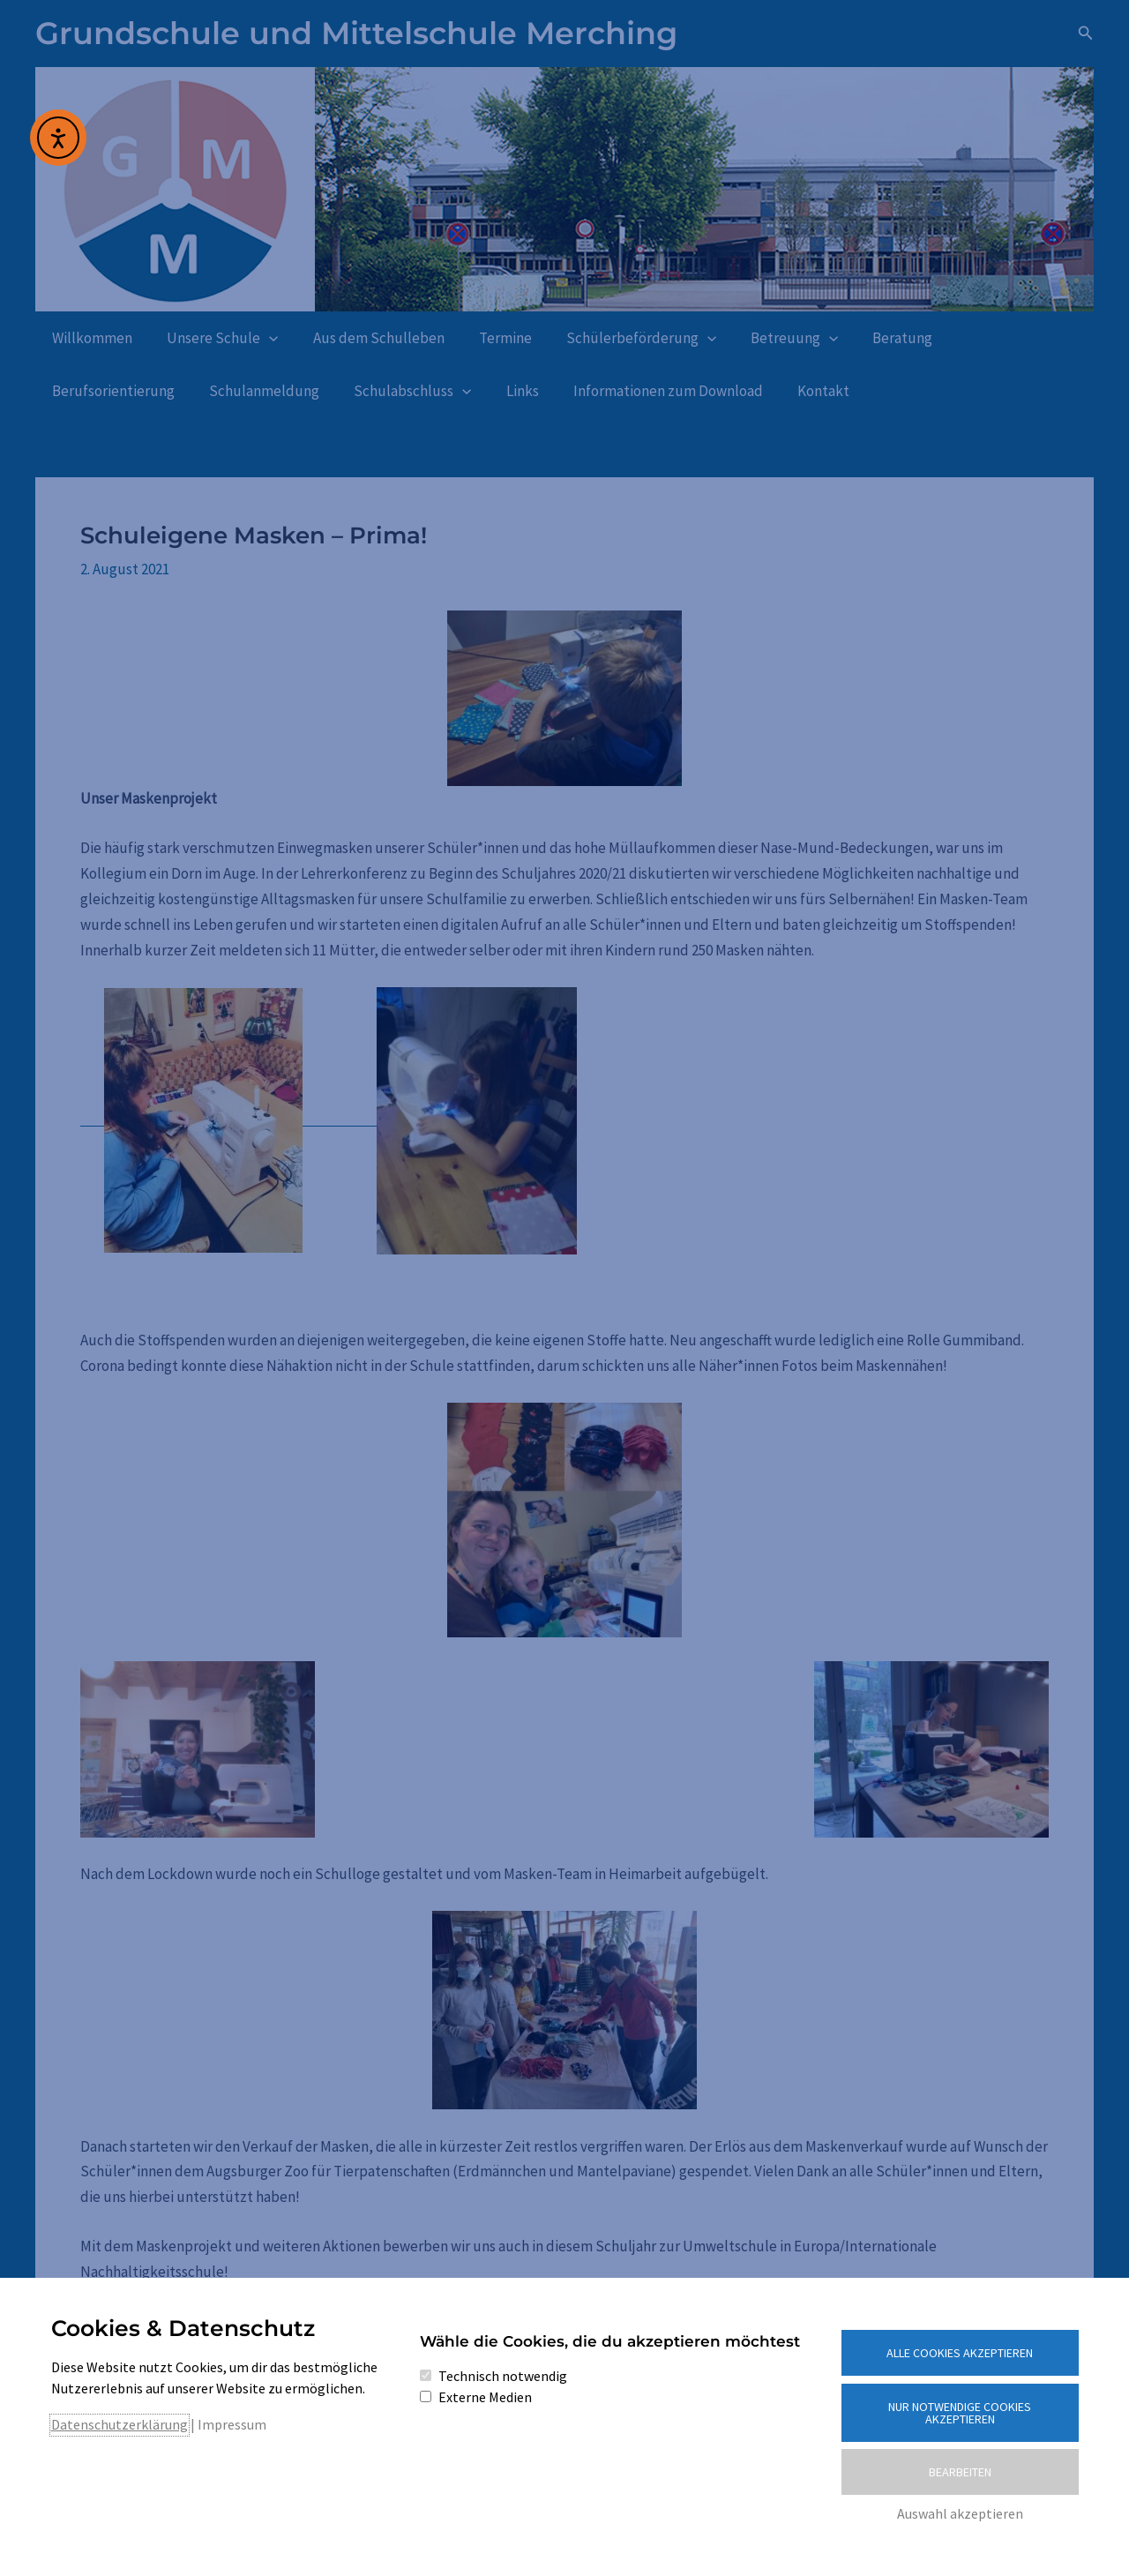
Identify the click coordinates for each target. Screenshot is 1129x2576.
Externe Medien (485, 2397)
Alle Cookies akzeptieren (959, 2353)
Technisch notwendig (502, 2376)
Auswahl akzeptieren (960, 2513)
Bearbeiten (960, 2472)
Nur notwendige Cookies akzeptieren (959, 2413)
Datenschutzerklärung (119, 2424)
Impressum (232, 2424)
